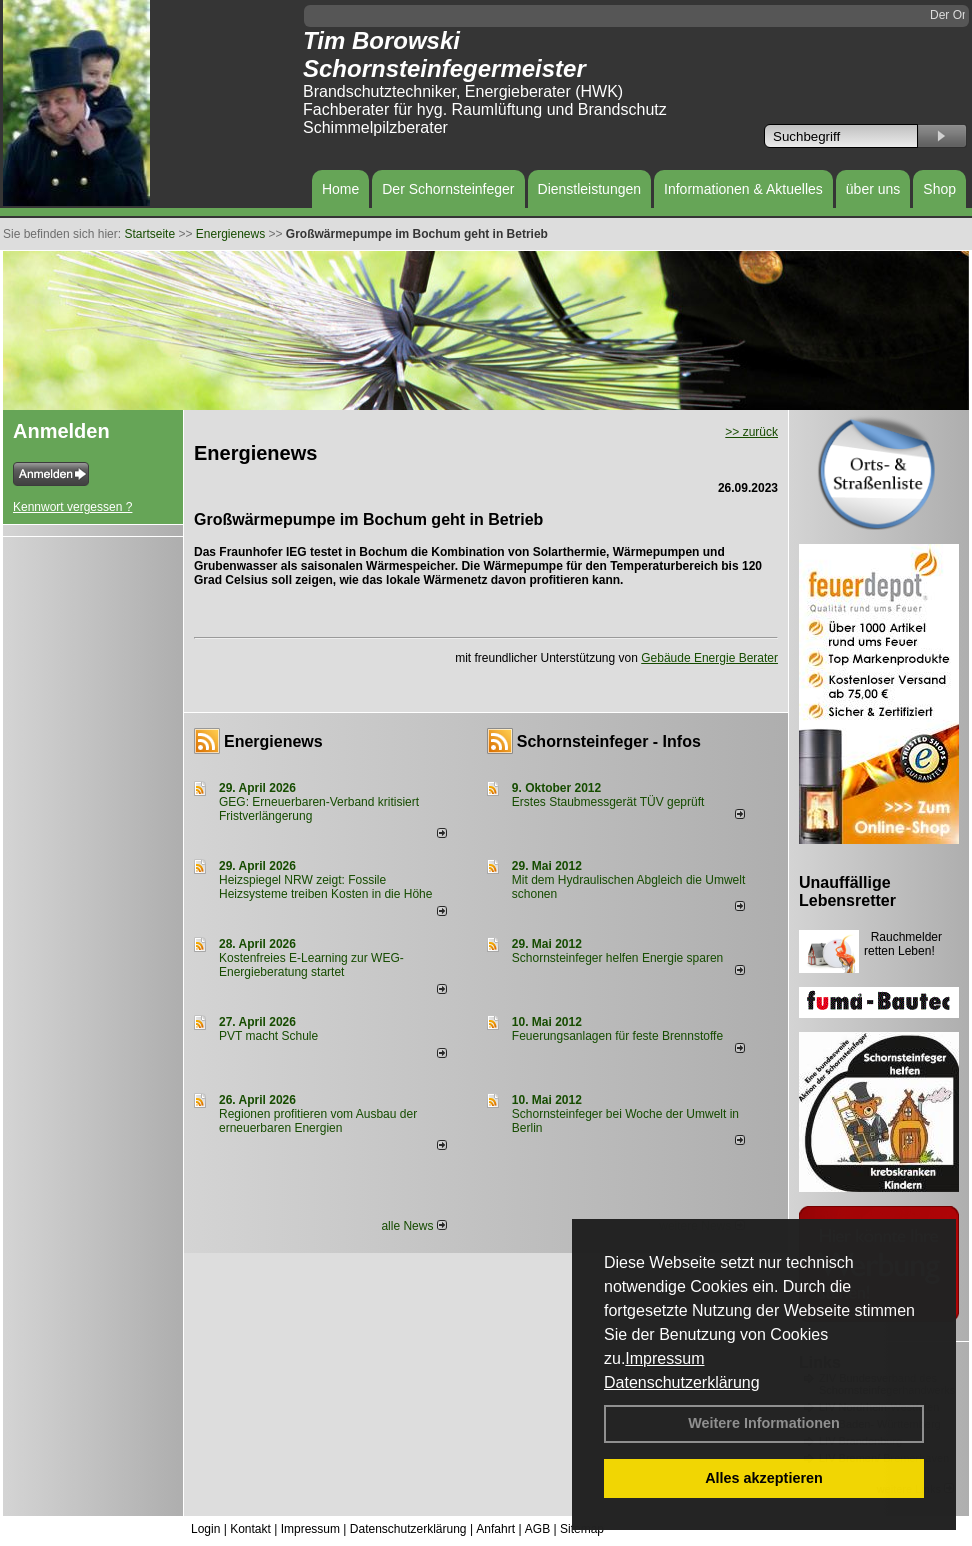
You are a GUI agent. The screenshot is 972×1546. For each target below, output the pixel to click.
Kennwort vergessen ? (72, 507)
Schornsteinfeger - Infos (609, 741)
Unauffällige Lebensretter (847, 891)
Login (205, 1529)
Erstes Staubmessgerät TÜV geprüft (608, 802)
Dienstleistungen (590, 189)
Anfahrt (495, 1529)
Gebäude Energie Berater (709, 658)
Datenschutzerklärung (682, 1382)
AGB (537, 1529)
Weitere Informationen (764, 1423)
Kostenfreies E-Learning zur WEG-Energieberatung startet (311, 965)
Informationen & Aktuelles (743, 189)
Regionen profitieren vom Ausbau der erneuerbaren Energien (318, 1121)
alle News (413, 1226)
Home (340, 189)
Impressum (664, 1358)
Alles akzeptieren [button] (764, 1478)
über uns (873, 189)
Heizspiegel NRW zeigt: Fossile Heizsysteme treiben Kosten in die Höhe (325, 887)
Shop (939, 189)
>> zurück (751, 432)
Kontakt (250, 1529)
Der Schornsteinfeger (448, 189)
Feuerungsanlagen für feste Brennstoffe (617, 1036)
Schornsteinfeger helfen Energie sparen (617, 958)
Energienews (273, 741)
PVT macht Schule (268, 1036)
